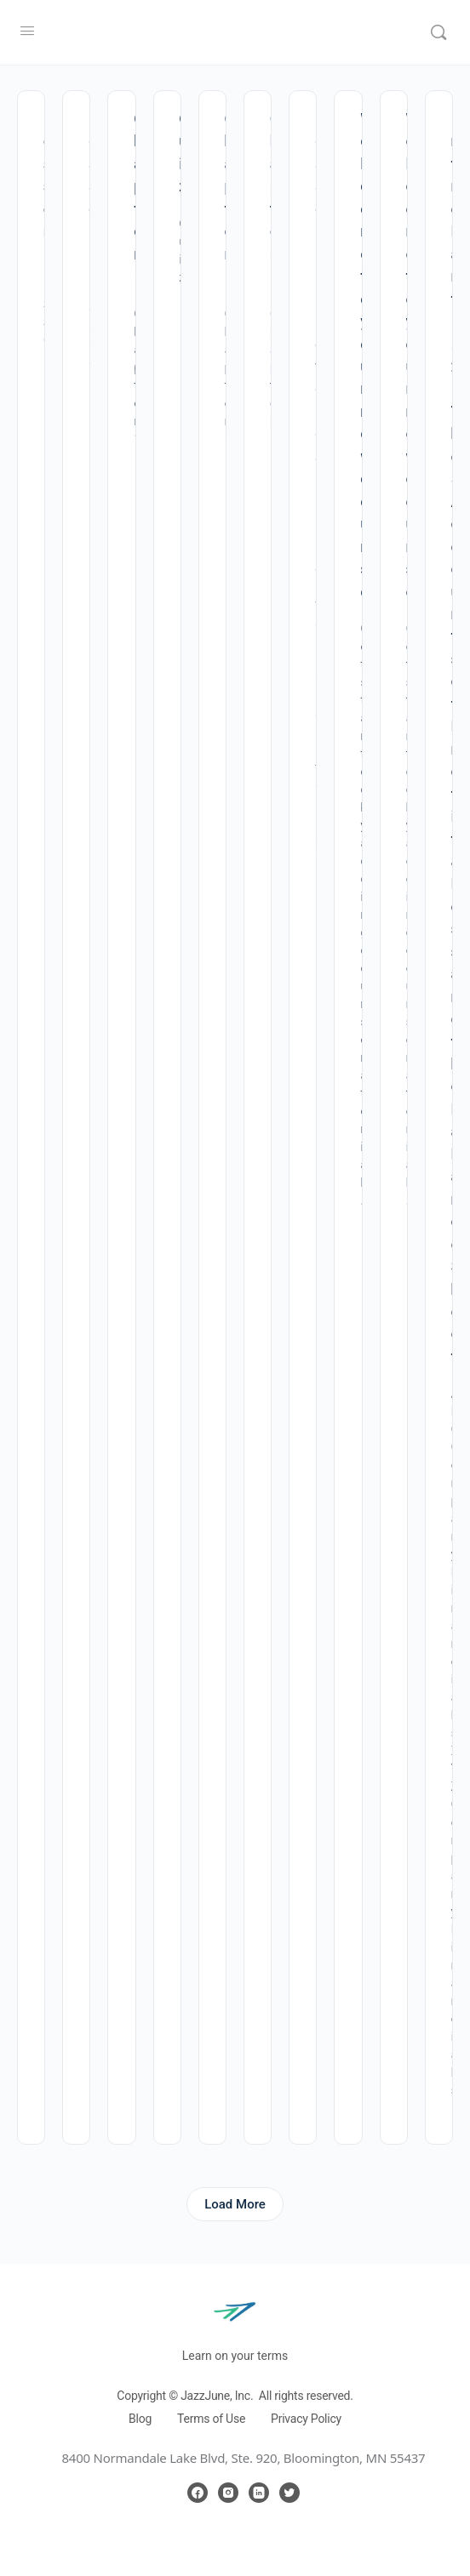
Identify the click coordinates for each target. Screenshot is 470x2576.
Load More (235, 2204)
